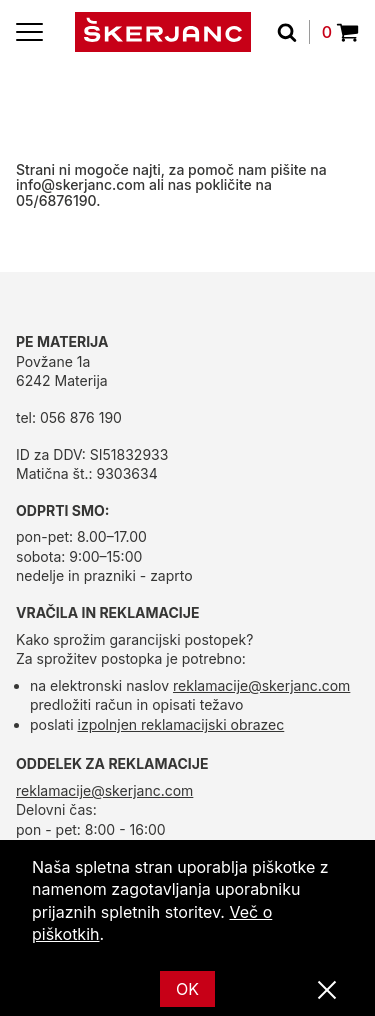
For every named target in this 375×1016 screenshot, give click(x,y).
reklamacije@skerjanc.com (261, 685)
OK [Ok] (187, 989)
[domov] (163, 32)
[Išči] (293, 32)
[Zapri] (327, 991)
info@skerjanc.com (80, 184)
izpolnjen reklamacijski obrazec (181, 724)
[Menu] (29, 32)
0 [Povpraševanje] (340, 32)
